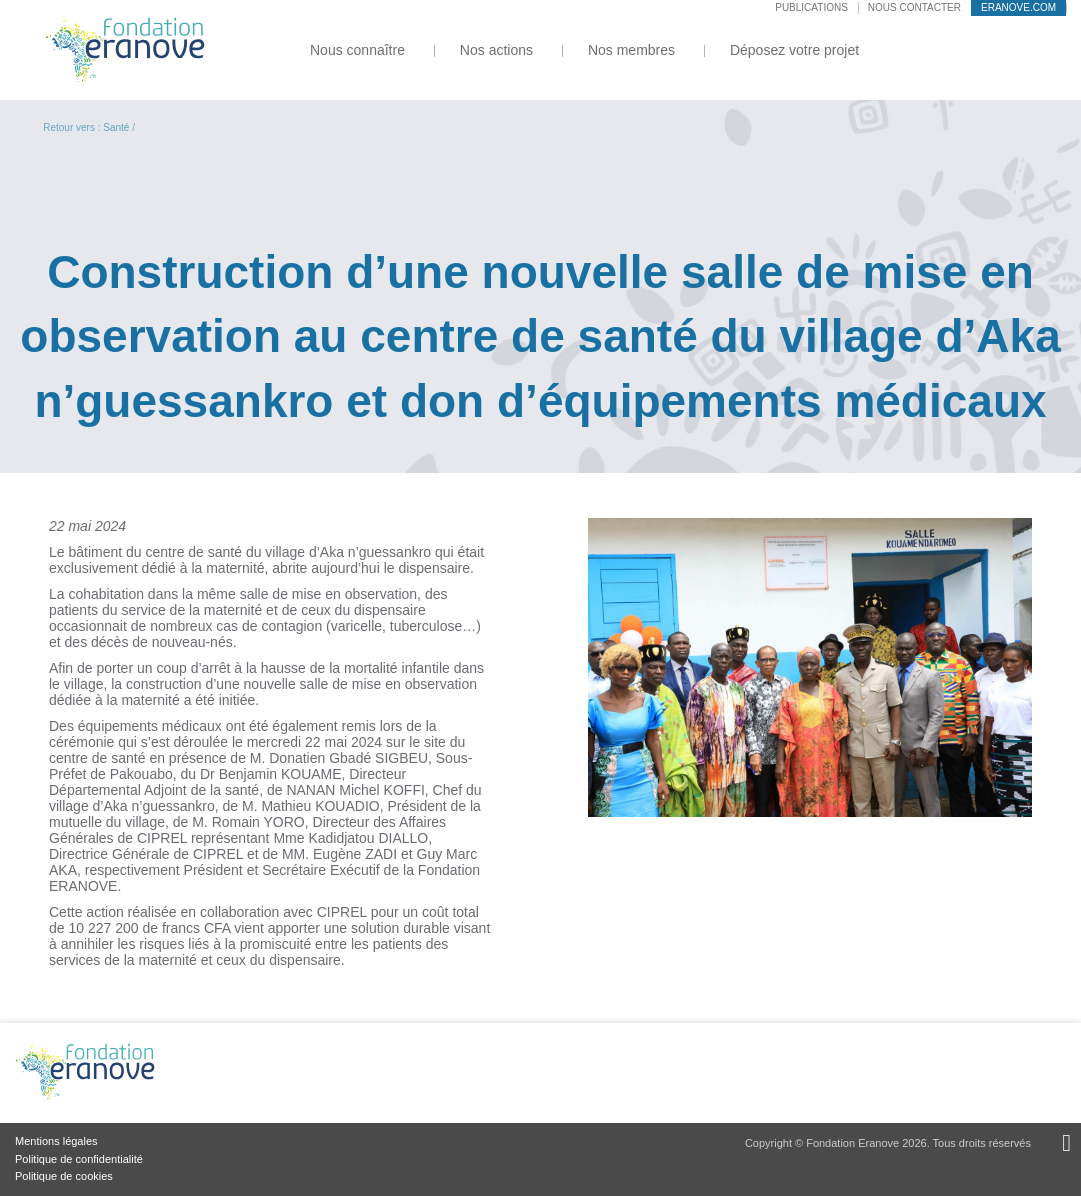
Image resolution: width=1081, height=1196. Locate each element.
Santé (116, 127)
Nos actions (496, 50)
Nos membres (631, 50)
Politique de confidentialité (79, 1159)
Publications (811, 7)
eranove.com (1018, 7)
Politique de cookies (64, 1176)
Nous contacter (914, 7)
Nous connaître (357, 50)
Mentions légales (56, 1141)
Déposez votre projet (794, 50)
